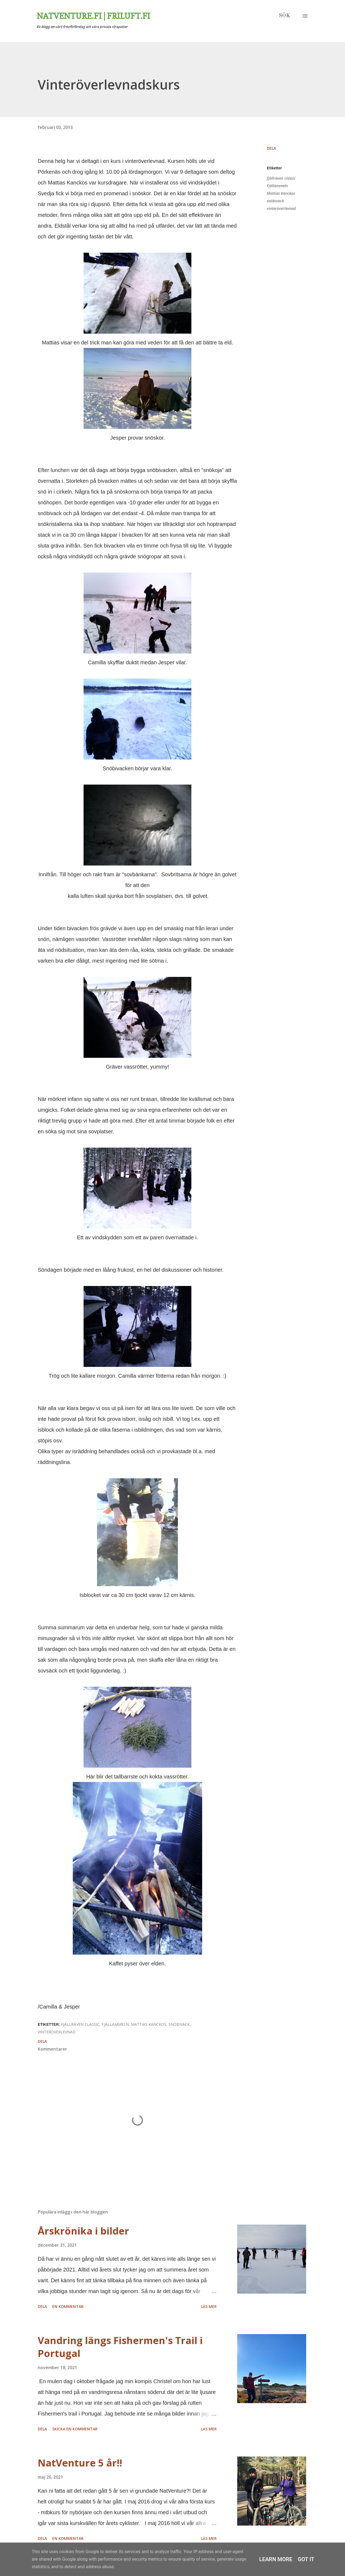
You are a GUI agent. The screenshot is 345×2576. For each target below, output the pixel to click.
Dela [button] (271, 148)
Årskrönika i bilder (83, 2231)
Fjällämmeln (277, 185)
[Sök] (284, 16)
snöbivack (275, 200)
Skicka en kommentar (75, 2428)
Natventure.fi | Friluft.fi (93, 16)
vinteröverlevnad (281, 208)
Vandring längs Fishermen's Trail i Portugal (120, 2347)
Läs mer (209, 2306)
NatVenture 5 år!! (80, 2462)
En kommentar (68, 2306)
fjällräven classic (281, 178)
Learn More (275, 2559)
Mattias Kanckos (281, 193)
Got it (306, 2559)
